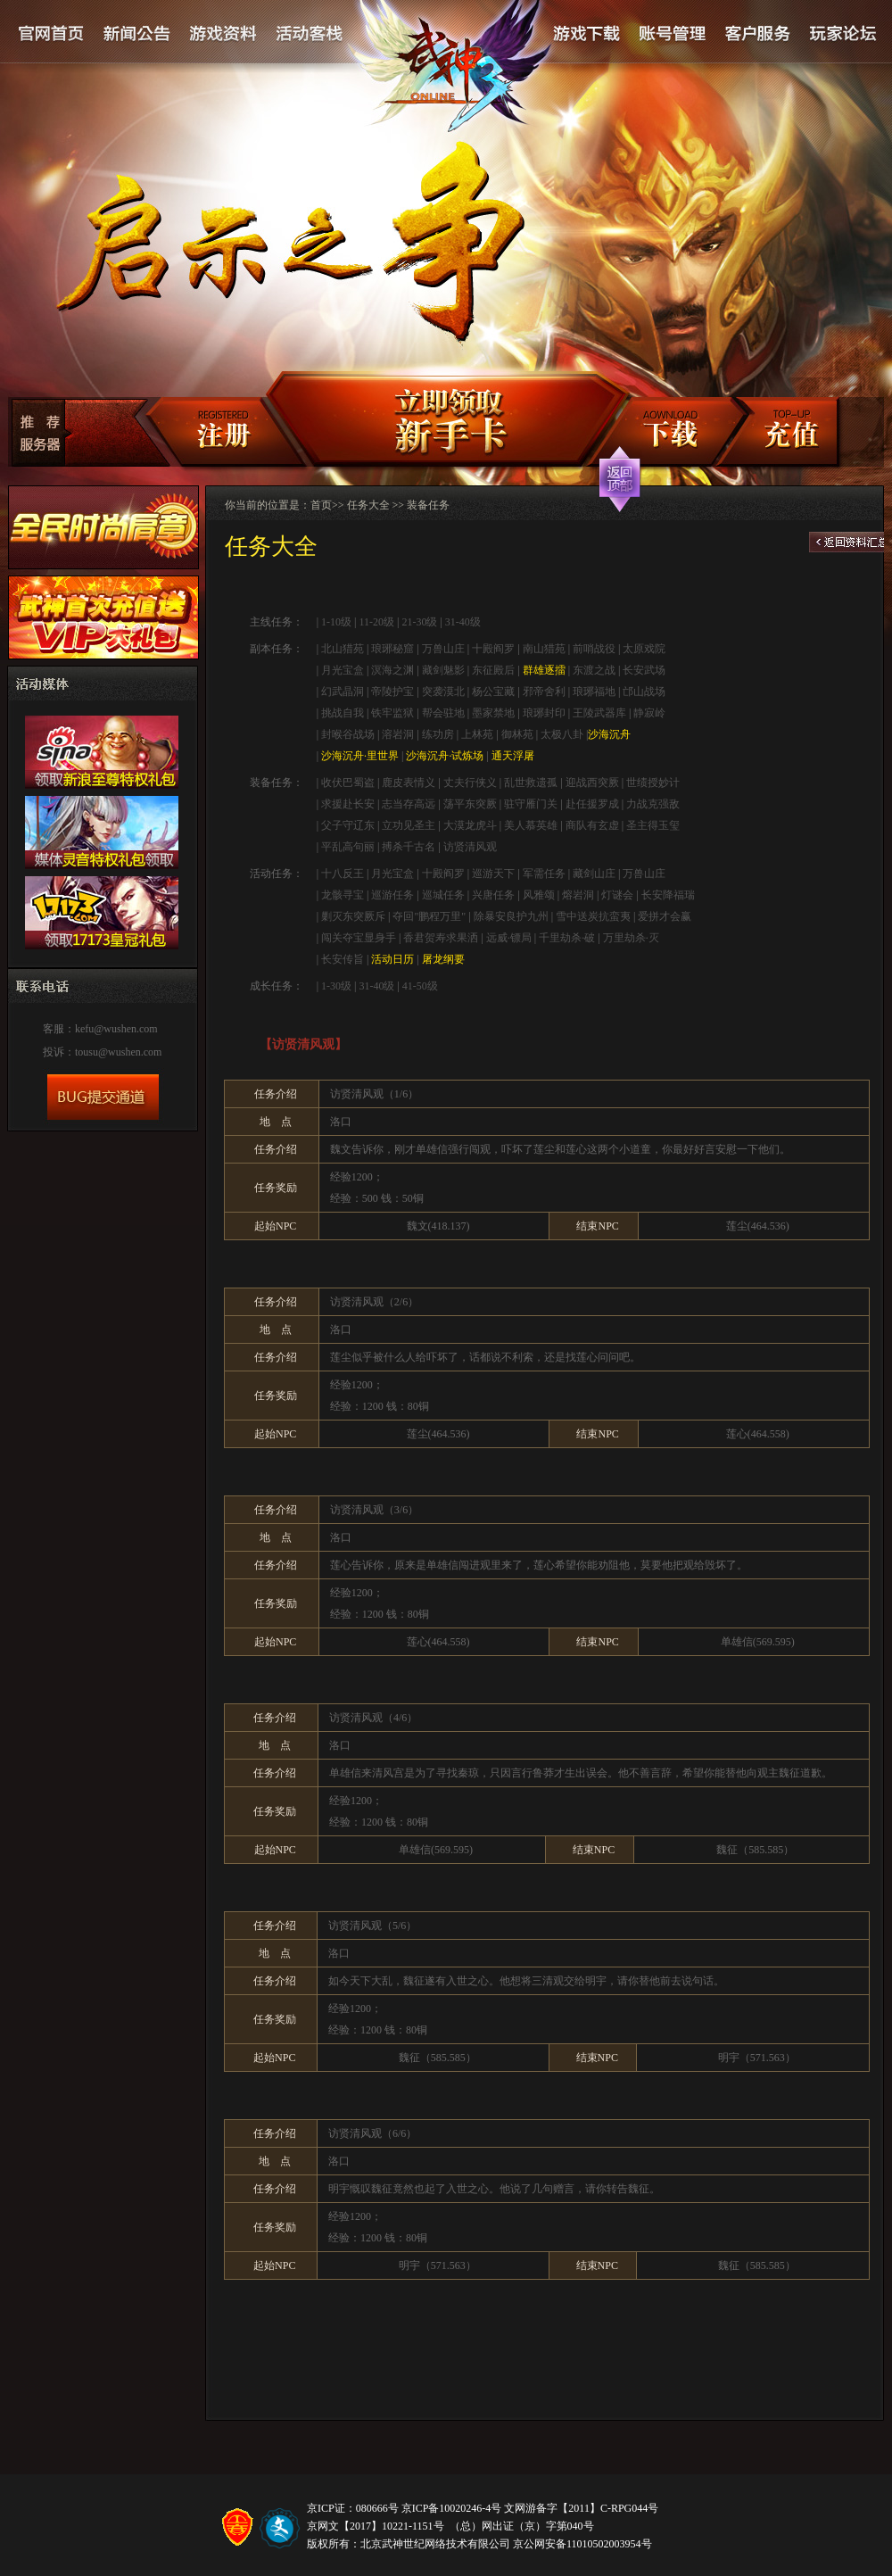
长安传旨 (342, 959)
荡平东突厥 (470, 804)
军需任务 (544, 873)
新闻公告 (137, 34)
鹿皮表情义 (408, 782)
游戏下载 (586, 34)
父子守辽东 (348, 825)
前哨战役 (594, 648)
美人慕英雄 (531, 825)
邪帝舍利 (544, 691)
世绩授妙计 (653, 782)
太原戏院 (644, 648)
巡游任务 (392, 895)
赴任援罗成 (592, 804)
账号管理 (671, 34)
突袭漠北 (443, 691)
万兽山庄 (443, 648)
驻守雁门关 (531, 804)
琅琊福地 (594, 691)
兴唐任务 (493, 895)
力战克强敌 (653, 804)
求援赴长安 (348, 804)
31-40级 (463, 622)
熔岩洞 (578, 895)
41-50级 (420, 986)
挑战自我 (342, 713)
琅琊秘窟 (392, 648)
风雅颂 (539, 895)
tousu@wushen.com (118, 1052)
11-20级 (376, 622)
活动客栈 (310, 34)
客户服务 (757, 34)
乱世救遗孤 (531, 782)
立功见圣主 (408, 825)
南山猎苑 (544, 648)
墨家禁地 (493, 713)
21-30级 (419, 622)
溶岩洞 (398, 734)
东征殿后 (493, 670)
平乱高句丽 (348, 847)
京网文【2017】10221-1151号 (375, 2526)
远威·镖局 (509, 938)
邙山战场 (644, 691)
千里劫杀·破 (567, 938)
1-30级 (336, 986)
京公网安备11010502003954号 (582, 2544)
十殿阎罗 (493, 648)
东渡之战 (594, 670)
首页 (321, 505)
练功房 (438, 734)
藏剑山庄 (594, 873)
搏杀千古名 (408, 847)
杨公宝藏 (493, 691)
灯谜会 (617, 895)
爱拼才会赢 (664, 916)
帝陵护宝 (392, 691)
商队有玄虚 (592, 825)
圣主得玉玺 (653, 825)
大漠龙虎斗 (470, 825)
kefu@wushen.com (116, 1029)
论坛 (842, 34)
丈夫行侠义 (470, 782)
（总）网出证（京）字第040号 (522, 2526)
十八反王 (342, 873)
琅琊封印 (544, 713)
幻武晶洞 (342, 691)
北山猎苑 (342, 648)
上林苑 (477, 734)
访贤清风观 (470, 847)
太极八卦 (562, 734)
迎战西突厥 (592, 782)
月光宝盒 (342, 670)
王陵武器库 (599, 713)
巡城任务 (443, 895)
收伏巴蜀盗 (348, 782)
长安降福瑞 (668, 895)
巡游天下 (493, 873)
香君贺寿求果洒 (440, 938)
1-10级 (334, 622)
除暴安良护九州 (511, 916)
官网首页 (51, 34)
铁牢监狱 (392, 713)
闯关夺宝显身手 (358, 938)
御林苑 (517, 734)
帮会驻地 (443, 713)
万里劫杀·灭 (631, 938)
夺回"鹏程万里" (429, 916)
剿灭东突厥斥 (353, 916)
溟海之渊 (392, 670)
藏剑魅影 (443, 670)
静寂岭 (649, 713)
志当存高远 (408, 804)
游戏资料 (223, 34)
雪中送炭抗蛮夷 (593, 916)
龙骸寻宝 (342, 895)
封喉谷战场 (348, 734)
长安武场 (644, 670)
